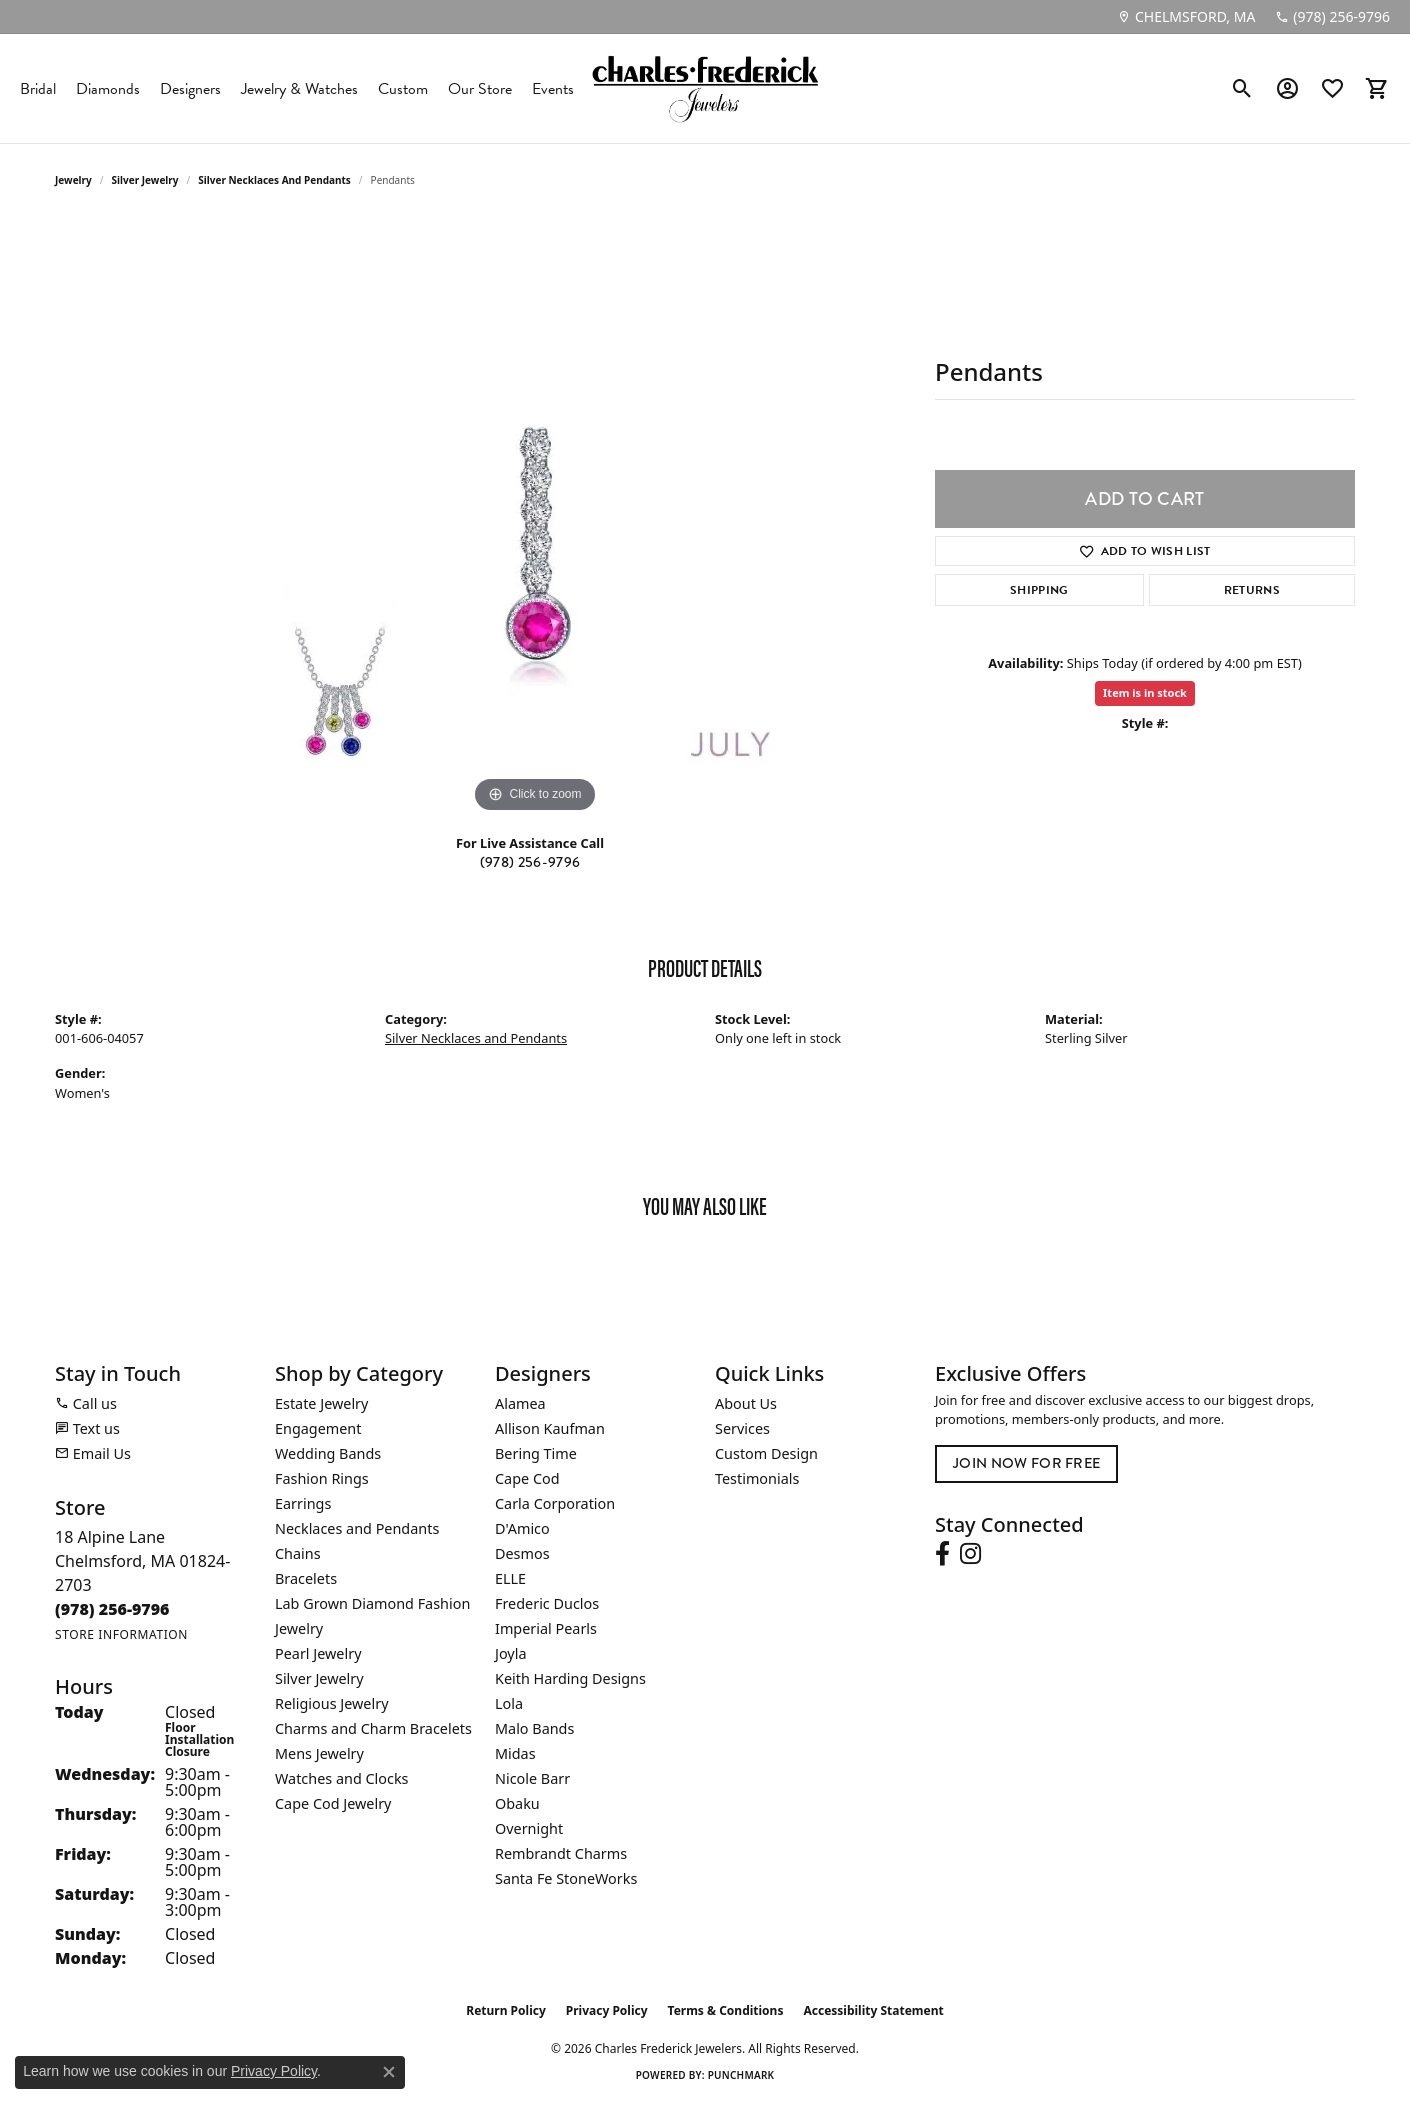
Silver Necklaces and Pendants (274, 180)
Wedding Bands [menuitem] (328, 1453)
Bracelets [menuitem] (306, 1578)
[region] (535, 518)
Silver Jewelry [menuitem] (319, 1678)
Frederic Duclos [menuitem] (547, 1603)
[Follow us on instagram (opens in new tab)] (970, 1554)
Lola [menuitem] (509, 1703)
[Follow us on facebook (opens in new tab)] (942, 1554)
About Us (746, 1403)
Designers (190, 89)
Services (742, 1428)
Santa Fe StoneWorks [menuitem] (566, 1878)
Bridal (38, 89)
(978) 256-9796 (530, 862)
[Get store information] (121, 1634)
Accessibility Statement (873, 2010)
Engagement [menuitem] (318, 1428)
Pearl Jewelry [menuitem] (318, 1653)
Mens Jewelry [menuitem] (319, 1753)
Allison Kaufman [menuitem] (550, 1428)
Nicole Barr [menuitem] (532, 1778)
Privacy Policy (607, 2010)
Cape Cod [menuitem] (527, 1478)
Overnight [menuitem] (529, 1828)
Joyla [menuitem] (510, 1653)
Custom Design (766, 1453)
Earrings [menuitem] (303, 1503)
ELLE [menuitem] (510, 1578)
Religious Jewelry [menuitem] (331, 1703)
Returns (1252, 590)
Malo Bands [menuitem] (534, 1728)
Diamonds (108, 89)
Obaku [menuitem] (517, 1803)
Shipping (1039, 590)
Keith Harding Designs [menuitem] (570, 1678)
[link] (1186, 17)
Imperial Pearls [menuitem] (546, 1628)
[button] (1242, 89)
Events (553, 89)
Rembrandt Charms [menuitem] (561, 1853)
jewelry (73, 180)
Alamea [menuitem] (520, 1403)
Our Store (480, 89)
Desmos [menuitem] (522, 1553)
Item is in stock (1145, 692)
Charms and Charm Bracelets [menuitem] (373, 1728)
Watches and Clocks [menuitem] (341, 1778)
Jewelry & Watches (299, 89)
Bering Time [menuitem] (536, 1453)
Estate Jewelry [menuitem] (321, 1403)
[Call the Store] (112, 1609)
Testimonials (757, 1478)
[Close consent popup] (389, 2072)
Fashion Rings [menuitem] (322, 1478)
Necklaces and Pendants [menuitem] (357, 1528)
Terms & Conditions (726, 2010)
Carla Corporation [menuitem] (555, 1503)
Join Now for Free (1026, 1463)
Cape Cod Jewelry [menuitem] (333, 1803)
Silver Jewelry (145, 180)
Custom (403, 89)
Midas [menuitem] (515, 1753)
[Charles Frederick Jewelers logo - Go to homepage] (705, 88)
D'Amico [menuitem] (522, 1528)
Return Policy (506, 2010)
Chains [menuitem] (298, 1553)
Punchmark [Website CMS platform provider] (741, 2075)
